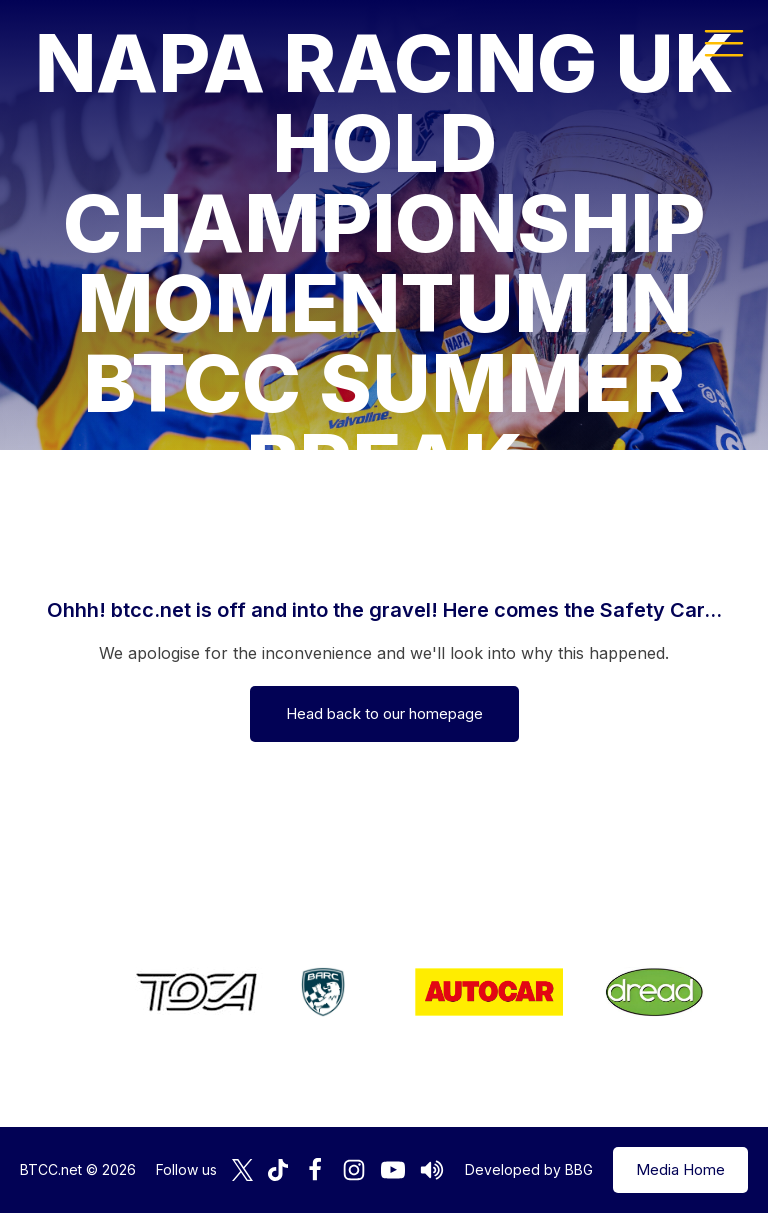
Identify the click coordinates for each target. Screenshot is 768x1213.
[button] (724, 42)
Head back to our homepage (384, 713)
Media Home (680, 1169)
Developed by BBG (529, 1169)
